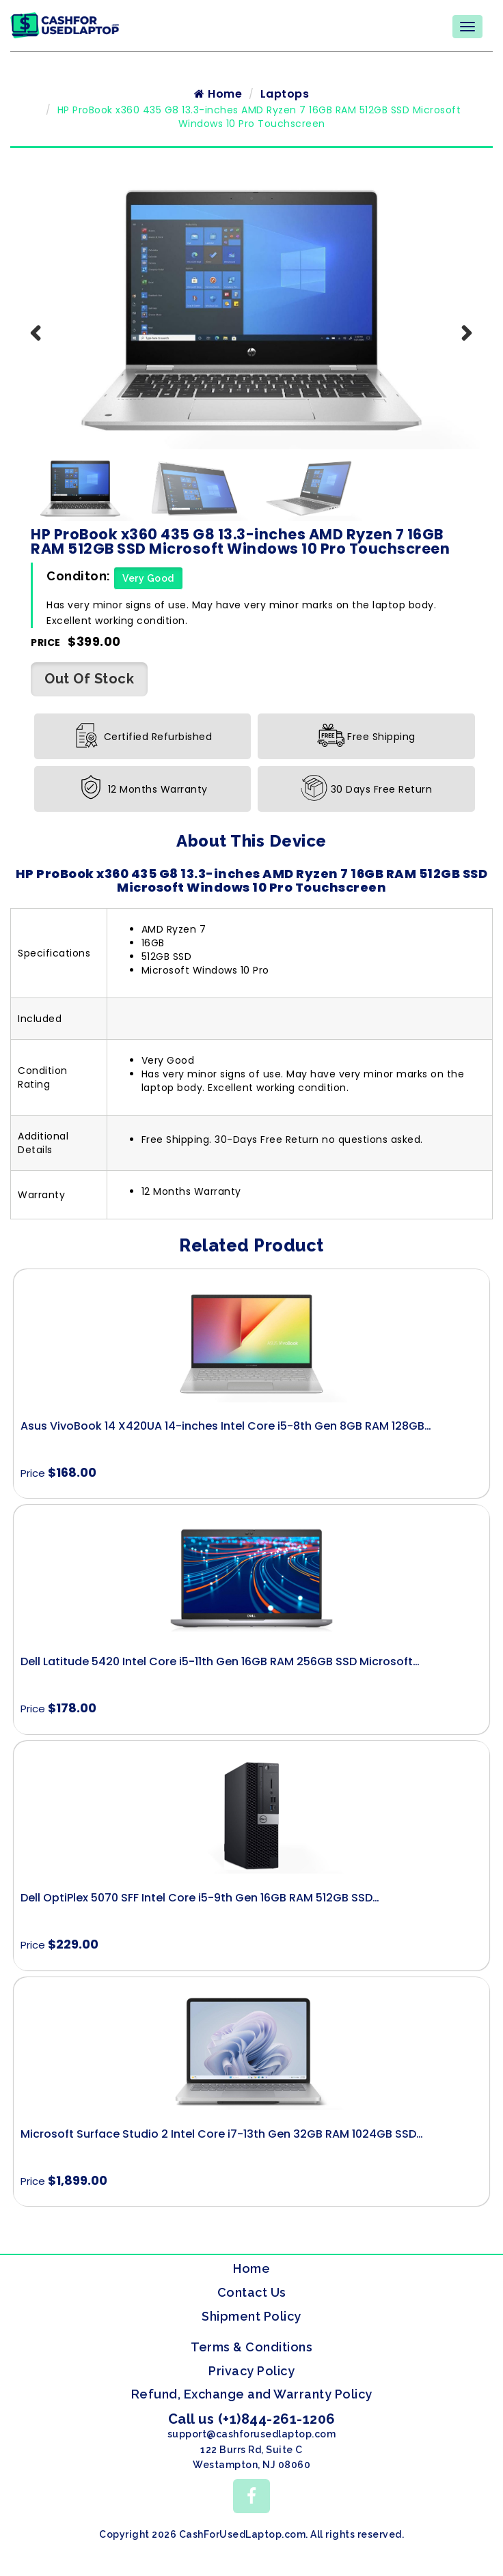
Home (218, 100)
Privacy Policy (251, 2376)
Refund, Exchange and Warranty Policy (251, 2400)
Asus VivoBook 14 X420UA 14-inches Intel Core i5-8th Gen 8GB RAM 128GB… (226, 1431)
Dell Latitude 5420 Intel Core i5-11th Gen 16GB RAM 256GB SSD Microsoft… (220, 1667)
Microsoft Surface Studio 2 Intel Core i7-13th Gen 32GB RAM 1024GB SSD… (222, 2139)
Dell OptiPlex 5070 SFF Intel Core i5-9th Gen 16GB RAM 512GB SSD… (200, 1904)
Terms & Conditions (251, 2353)
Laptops (285, 100)
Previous (43, 353)
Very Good (148, 584)
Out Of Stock (89, 685)
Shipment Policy (251, 2322)
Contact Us (251, 2298)
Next (459, 353)
